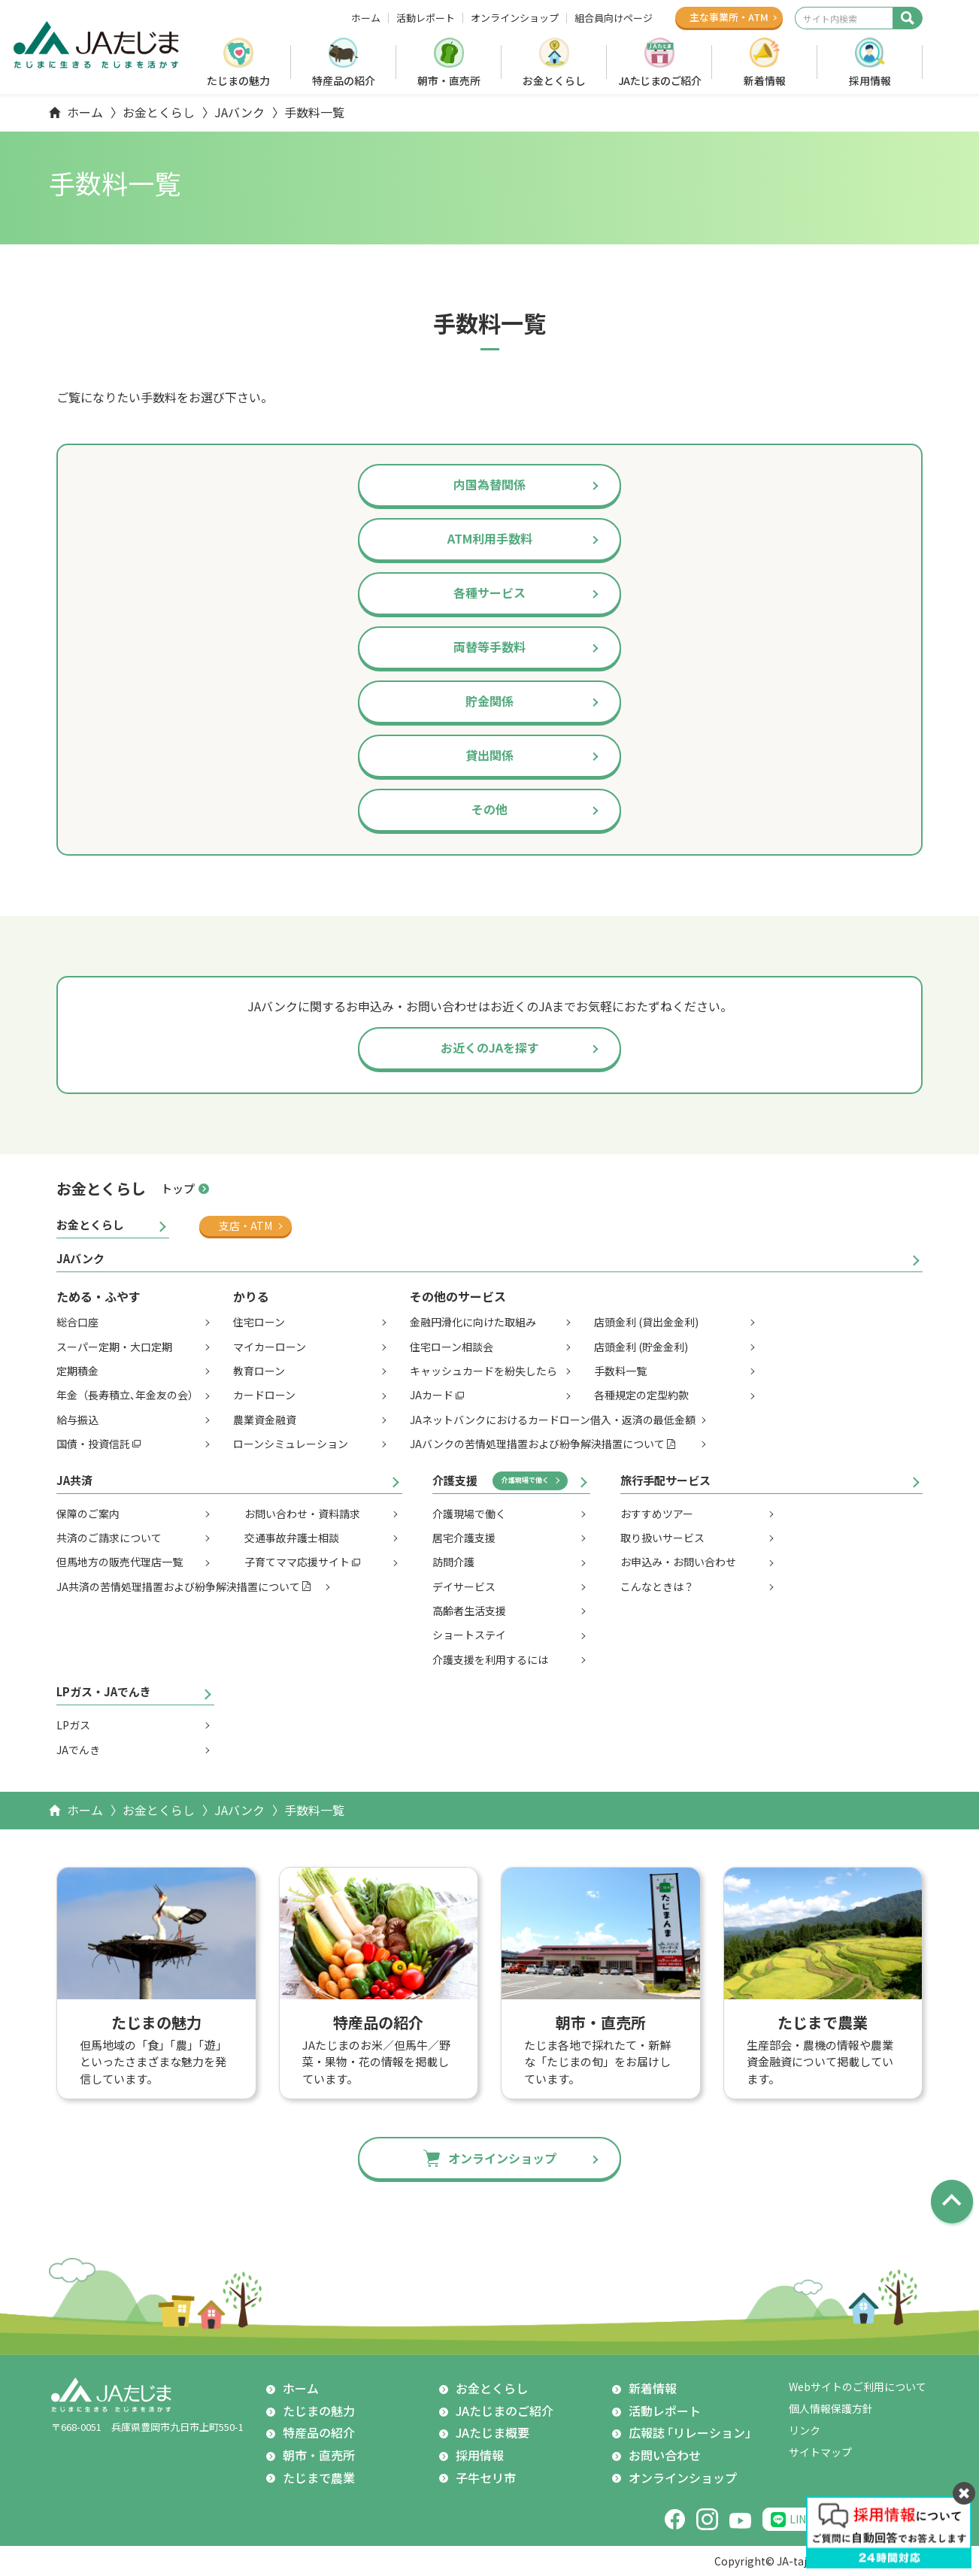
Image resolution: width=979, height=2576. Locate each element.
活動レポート (425, 18)
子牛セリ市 (486, 2477)
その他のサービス (458, 1296)
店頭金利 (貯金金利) (641, 1346)
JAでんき (78, 1749)
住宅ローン (259, 1321)
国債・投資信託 (93, 1443)
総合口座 (77, 1321)
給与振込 (77, 1419)
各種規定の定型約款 (641, 1394)
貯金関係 (489, 701)
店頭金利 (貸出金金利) (646, 1321)
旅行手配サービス (665, 1480)
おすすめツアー (656, 1513)
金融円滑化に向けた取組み (473, 1321)
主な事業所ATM (729, 17)
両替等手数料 (489, 647)
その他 (489, 809)
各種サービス (489, 592)
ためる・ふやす (98, 1296)
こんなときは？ (657, 1586)
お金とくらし (554, 80)
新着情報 (765, 80)
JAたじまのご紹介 (660, 80)
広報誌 (693, 2433)
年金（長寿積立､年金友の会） (127, 1394)
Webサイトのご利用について (857, 2386)
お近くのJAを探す (490, 1047)
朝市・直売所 (448, 80)
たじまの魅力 (238, 80)
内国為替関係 (489, 484)
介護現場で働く (525, 1480)
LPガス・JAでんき (103, 1691)
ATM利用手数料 (489, 538)
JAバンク (239, 112)
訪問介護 (453, 1561)
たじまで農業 (319, 2477)
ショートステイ (469, 1634)
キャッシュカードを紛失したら (483, 1370)
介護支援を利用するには (490, 1659)
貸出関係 (489, 755)
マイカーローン (269, 1346)
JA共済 (74, 1480)
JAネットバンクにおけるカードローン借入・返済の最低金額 (553, 1419)
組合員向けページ (613, 18)
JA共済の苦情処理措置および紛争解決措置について (178, 1586)
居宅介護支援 (464, 1537)
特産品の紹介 (343, 80)
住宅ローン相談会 (451, 1346)
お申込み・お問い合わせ (678, 1561)
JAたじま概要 (492, 2432)
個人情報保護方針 (831, 2408)
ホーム (365, 18)
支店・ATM (245, 1225)
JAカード (431, 1394)
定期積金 (77, 1370)
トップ (178, 1188)
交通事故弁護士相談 (291, 1537)
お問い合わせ (665, 2455)
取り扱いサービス (662, 1537)
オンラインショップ (515, 18)
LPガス (73, 1724)
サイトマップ (820, 2451)
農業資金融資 (264, 1419)
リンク (804, 2430)
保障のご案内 (88, 1513)
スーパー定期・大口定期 (114, 1346)
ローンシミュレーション (290, 1443)
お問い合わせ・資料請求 (302, 1513)
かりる (251, 1296)
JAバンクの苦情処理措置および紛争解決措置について (537, 1443)
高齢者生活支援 (469, 1610)
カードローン (264, 1394)
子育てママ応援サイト (297, 1561)
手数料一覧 (620, 1370)
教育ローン (259, 1370)
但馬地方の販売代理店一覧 (119, 1561)
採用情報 (870, 80)
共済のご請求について (109, 1537)
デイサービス (464, 1586)
